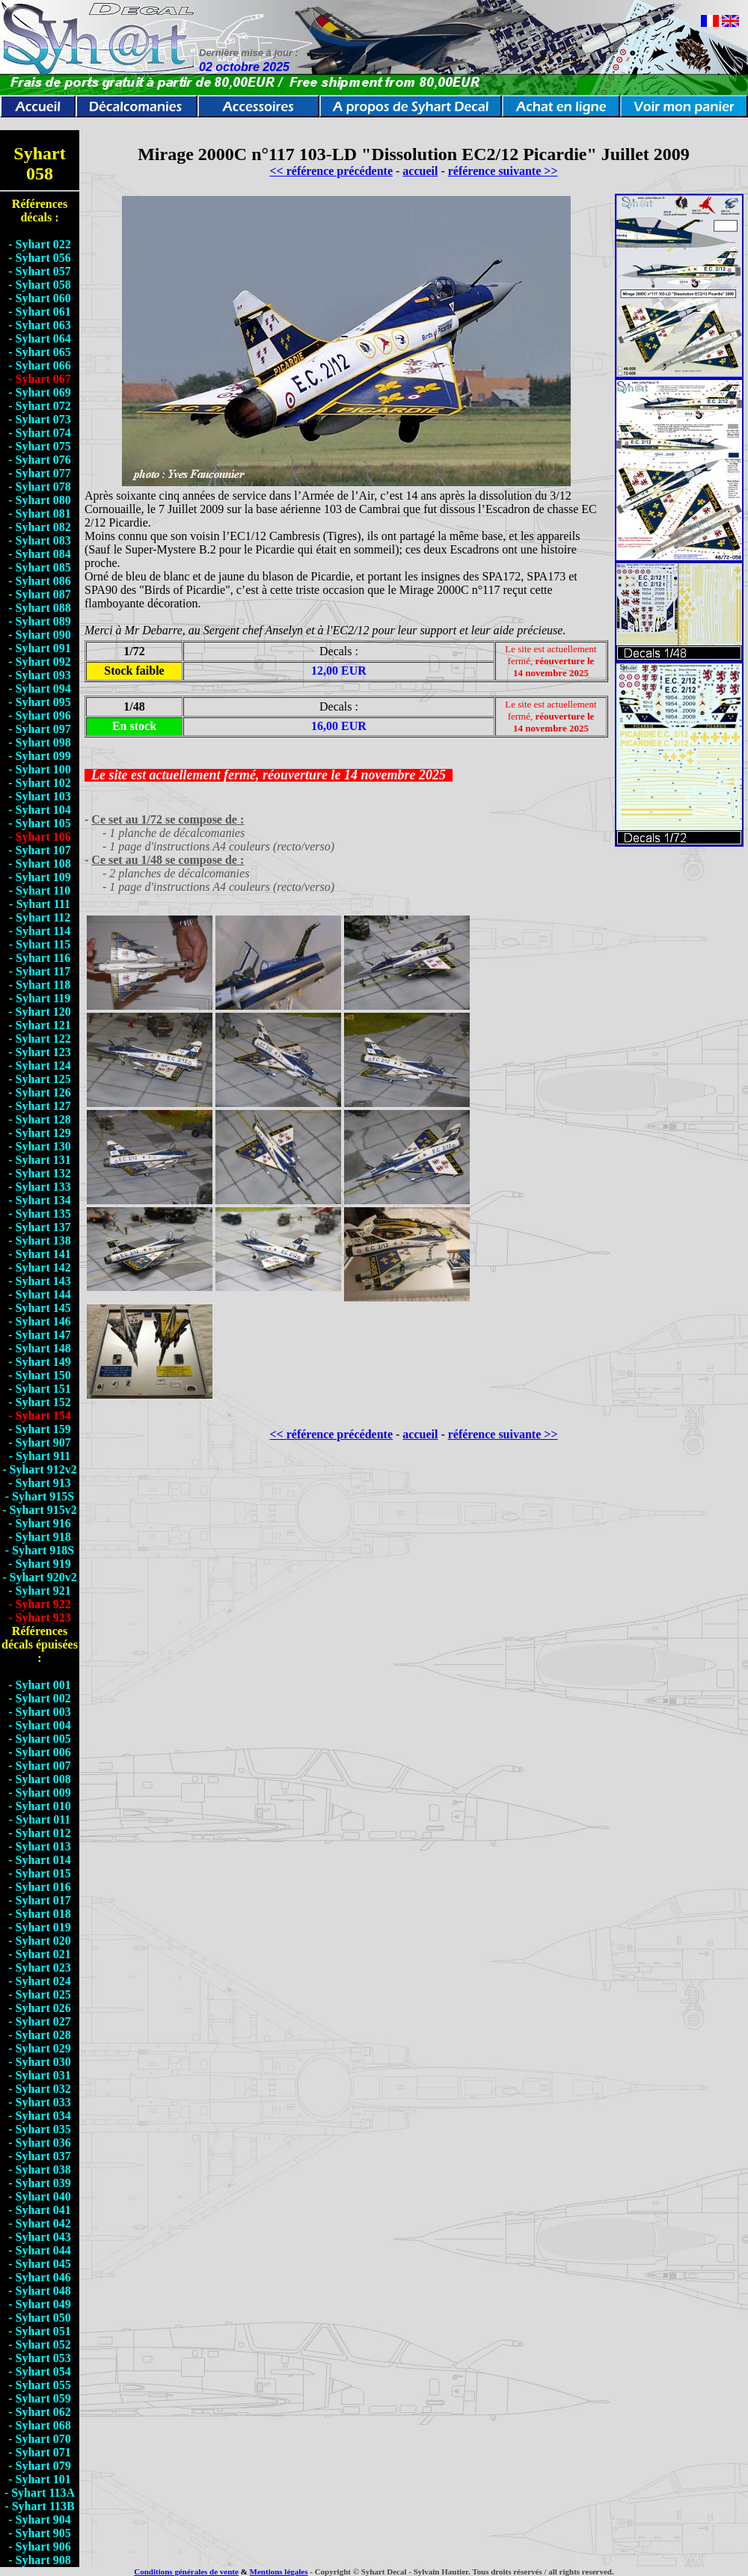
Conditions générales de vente (186, 2571)
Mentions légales (279, 2571)
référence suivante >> (503, 171)
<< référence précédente (331, 171)
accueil (420, 171)
